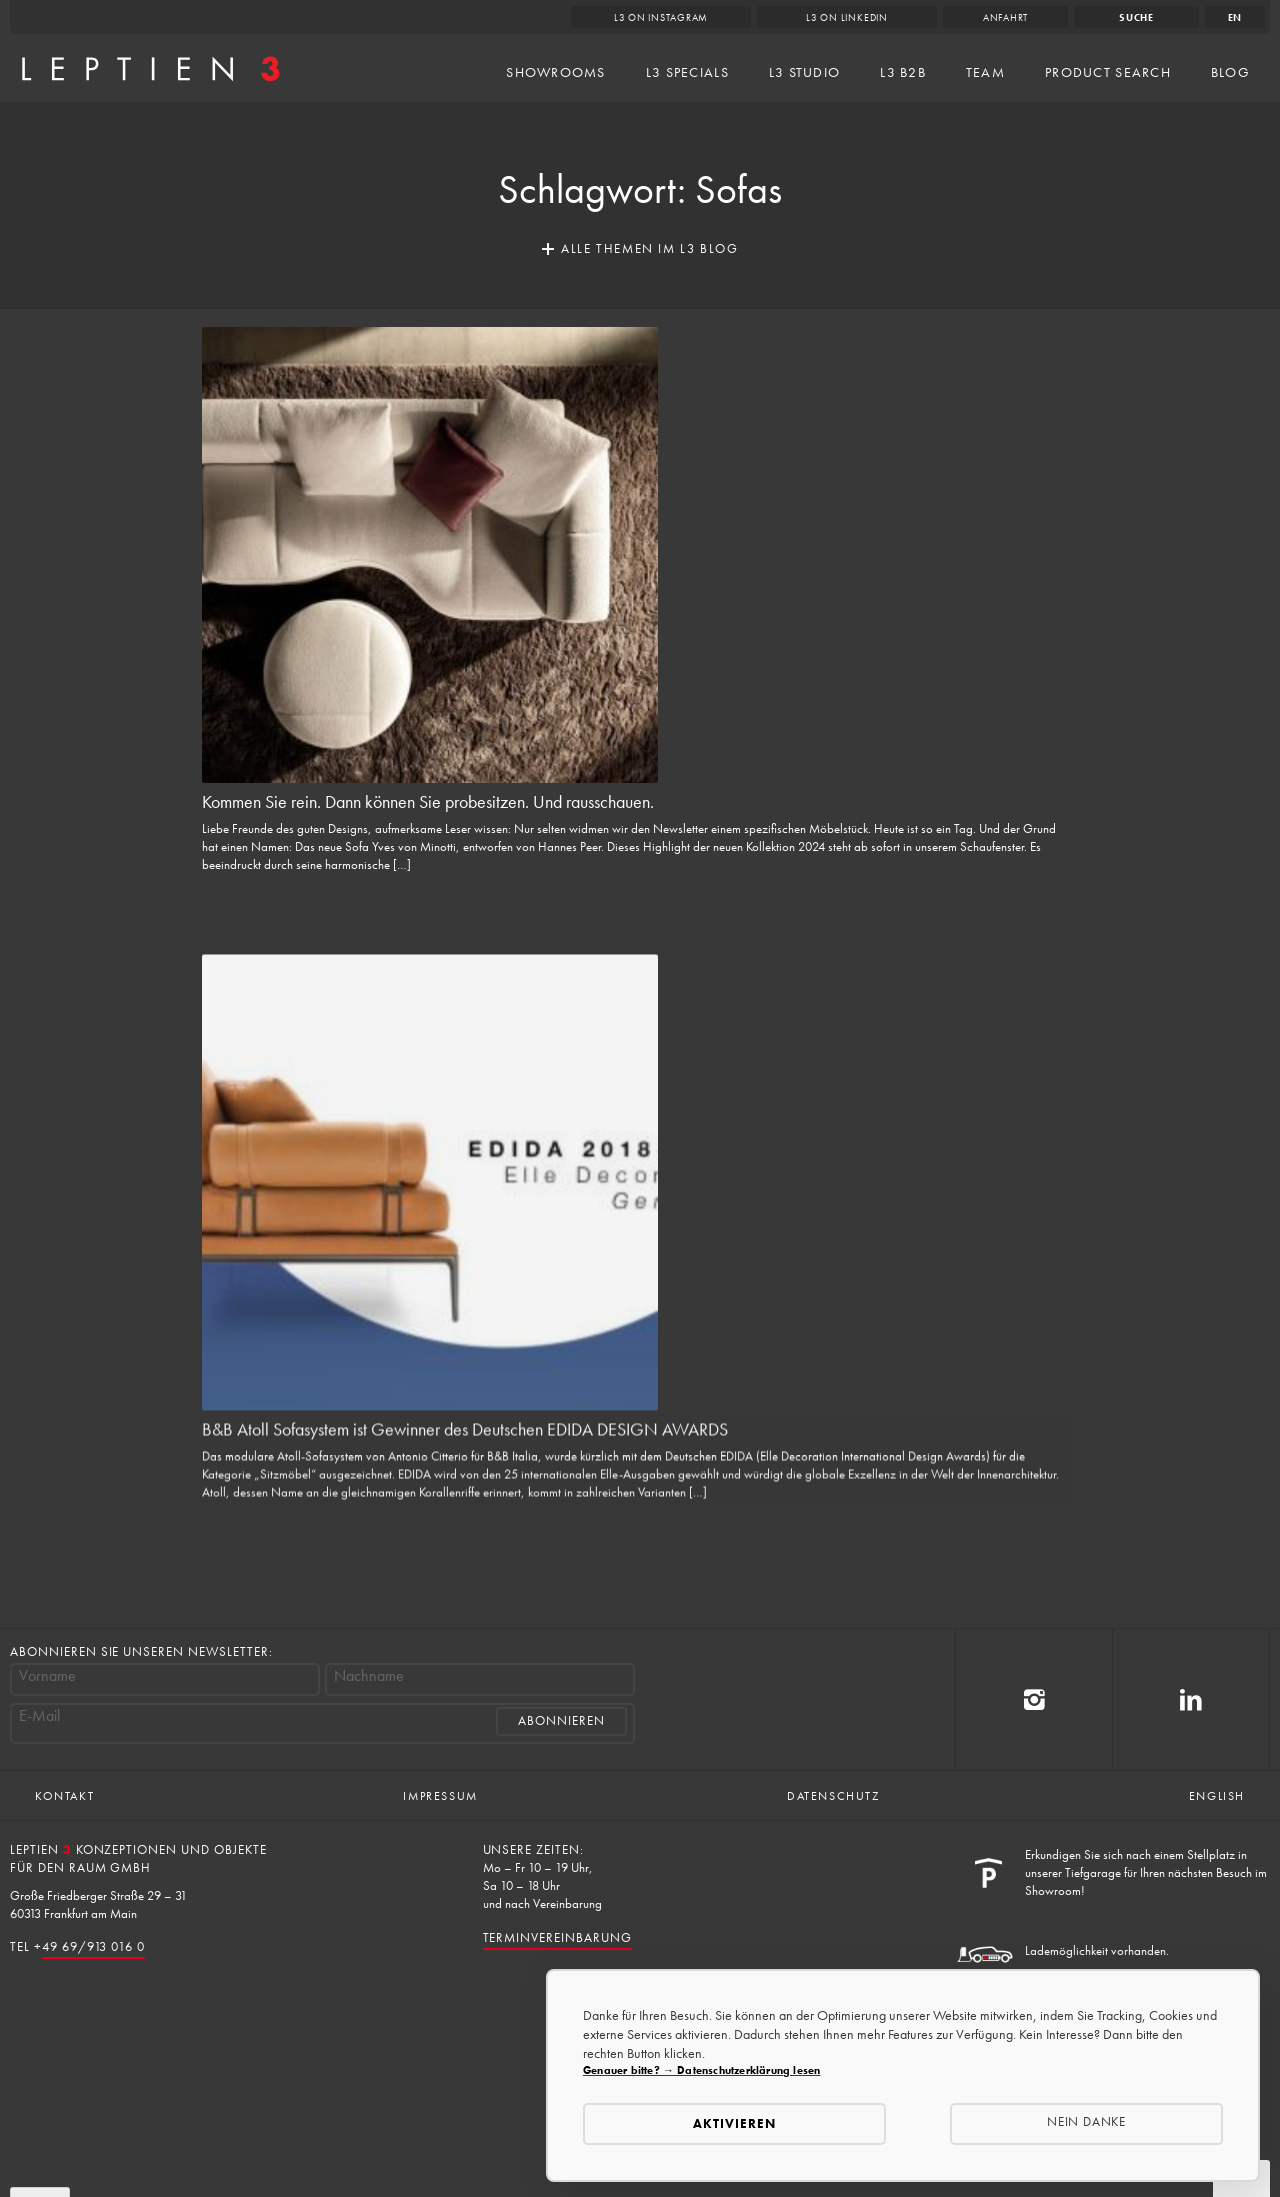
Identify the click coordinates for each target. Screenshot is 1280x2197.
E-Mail (39, 1716)
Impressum (440, 1796)
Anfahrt (1005, 17)
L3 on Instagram (661, 17)
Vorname (47, 1676)
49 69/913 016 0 (93, 1946)
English (1217, 1796)
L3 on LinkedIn (847, 17)
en (1235, 17)
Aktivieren (734, 2123)
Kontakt (64, 1796)
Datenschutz (833, 1796)
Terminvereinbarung (557, 1937)
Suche (1136, 17)
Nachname (369, 1676)
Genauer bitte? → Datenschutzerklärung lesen (701, 2070)
